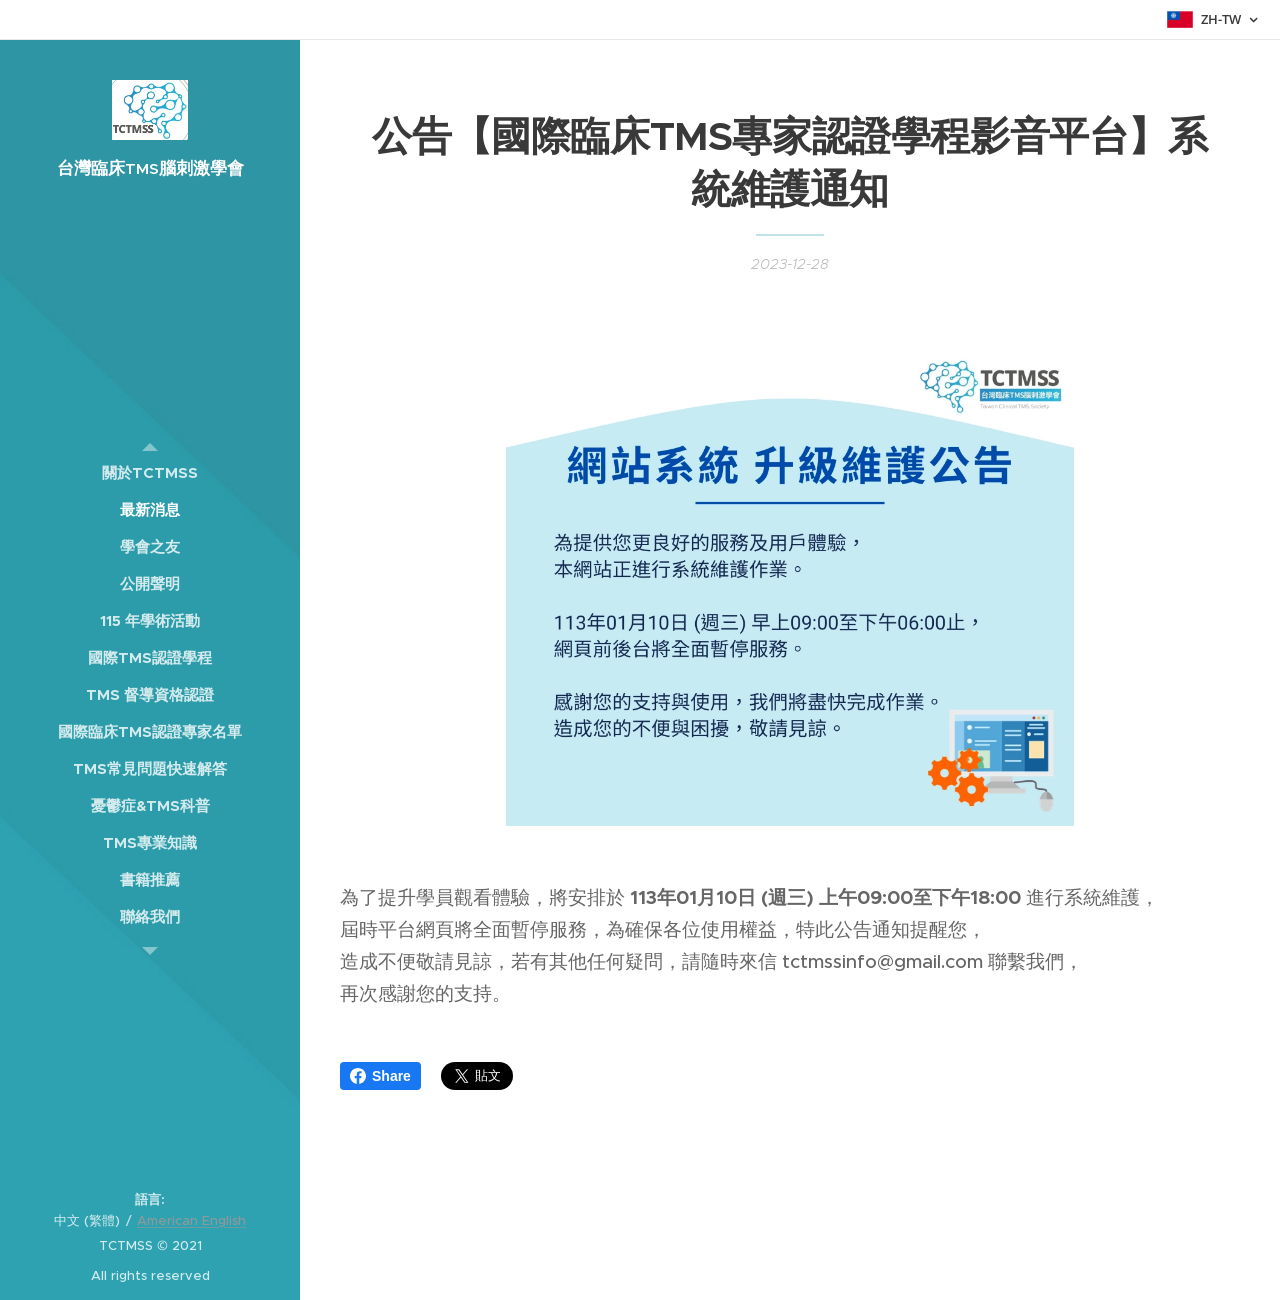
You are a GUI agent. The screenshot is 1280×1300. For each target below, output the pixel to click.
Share (380, 1076)
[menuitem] (150, 472)
